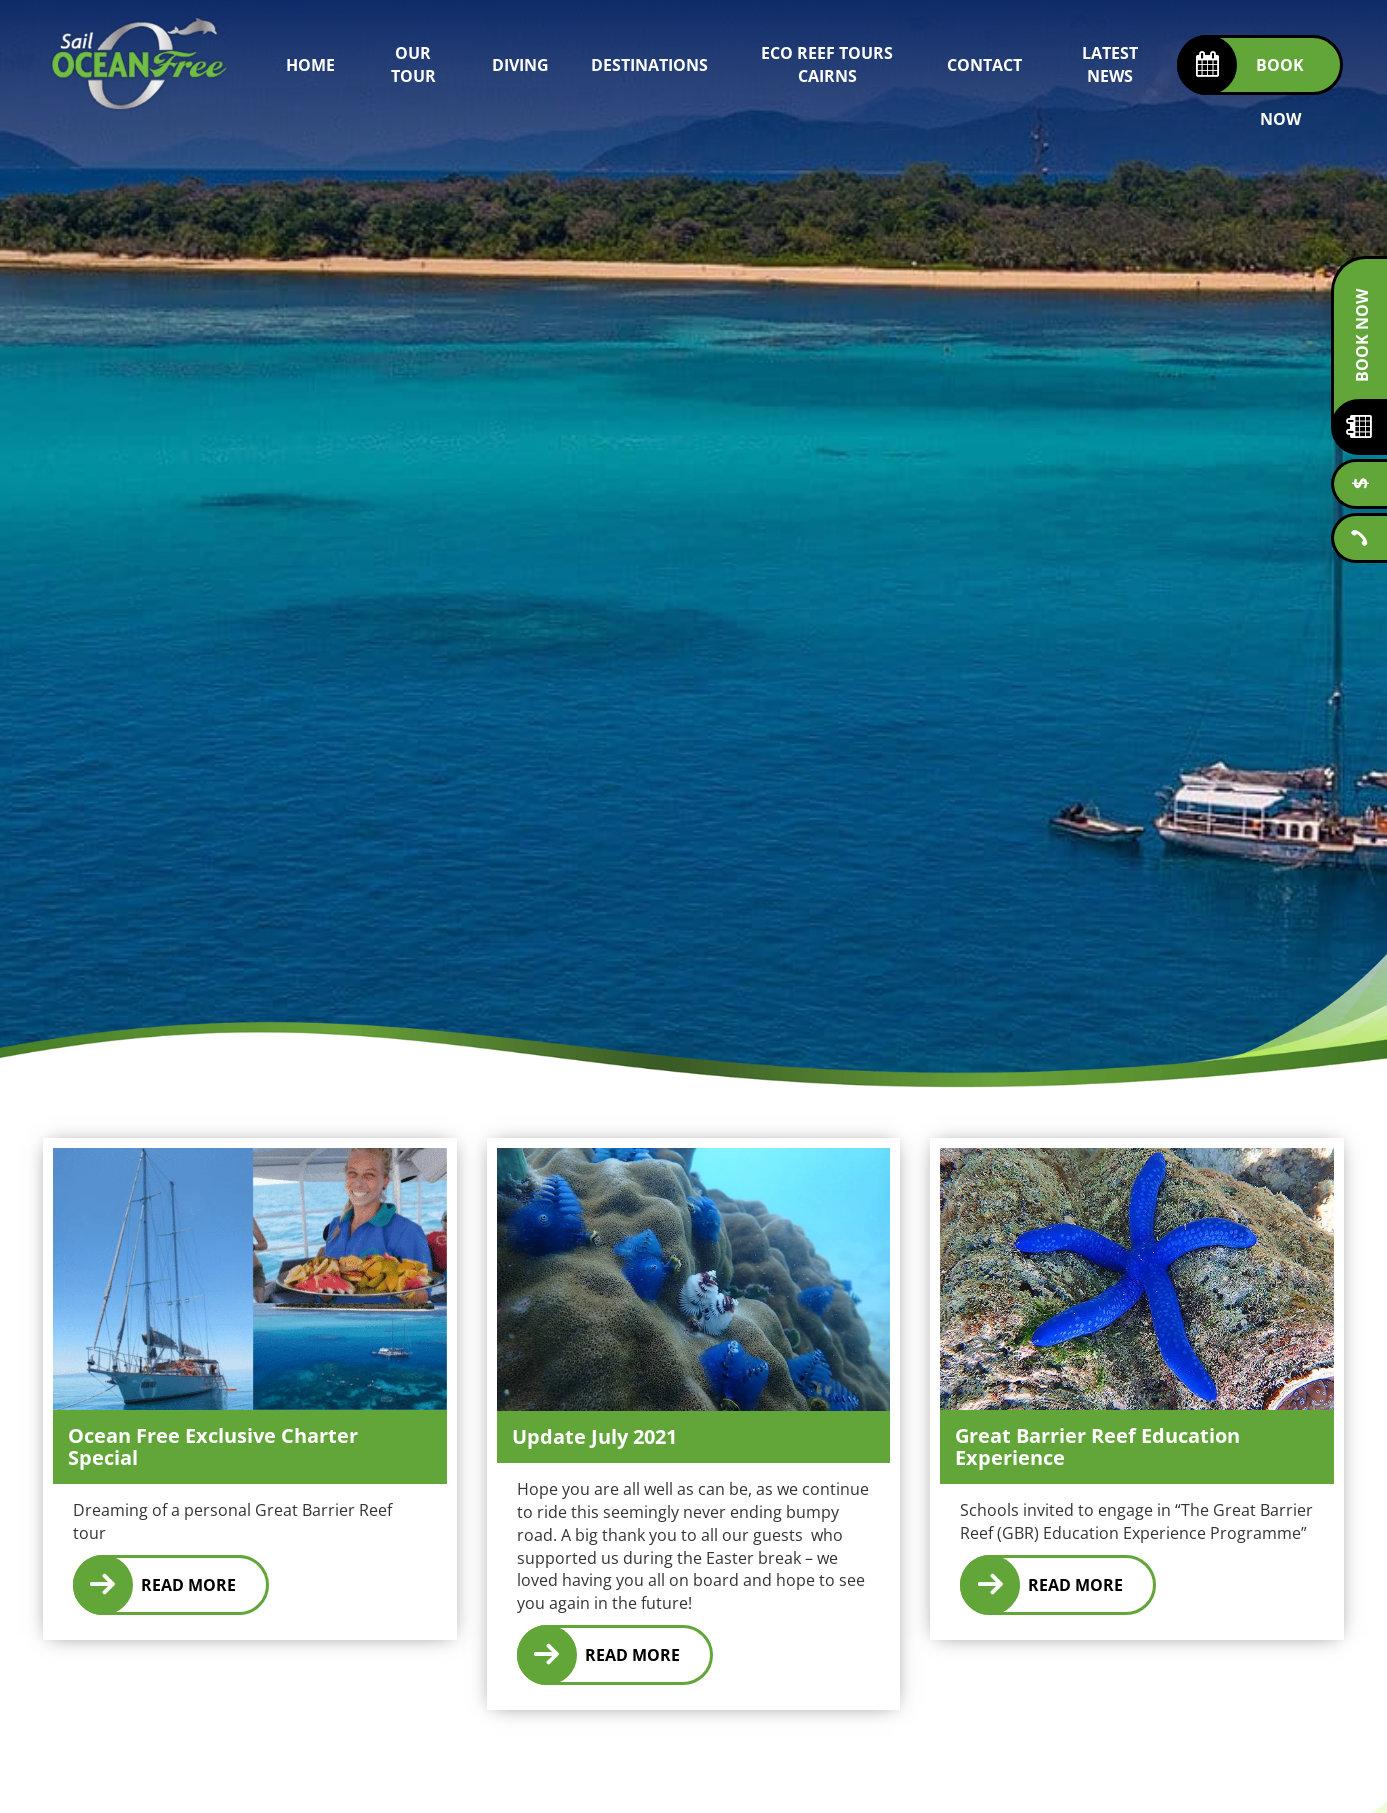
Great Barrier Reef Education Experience (1097, 1446)
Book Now (1362, 335)
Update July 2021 (594, 1436)
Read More (188, 1585)
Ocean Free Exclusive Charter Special (213, 1446)
